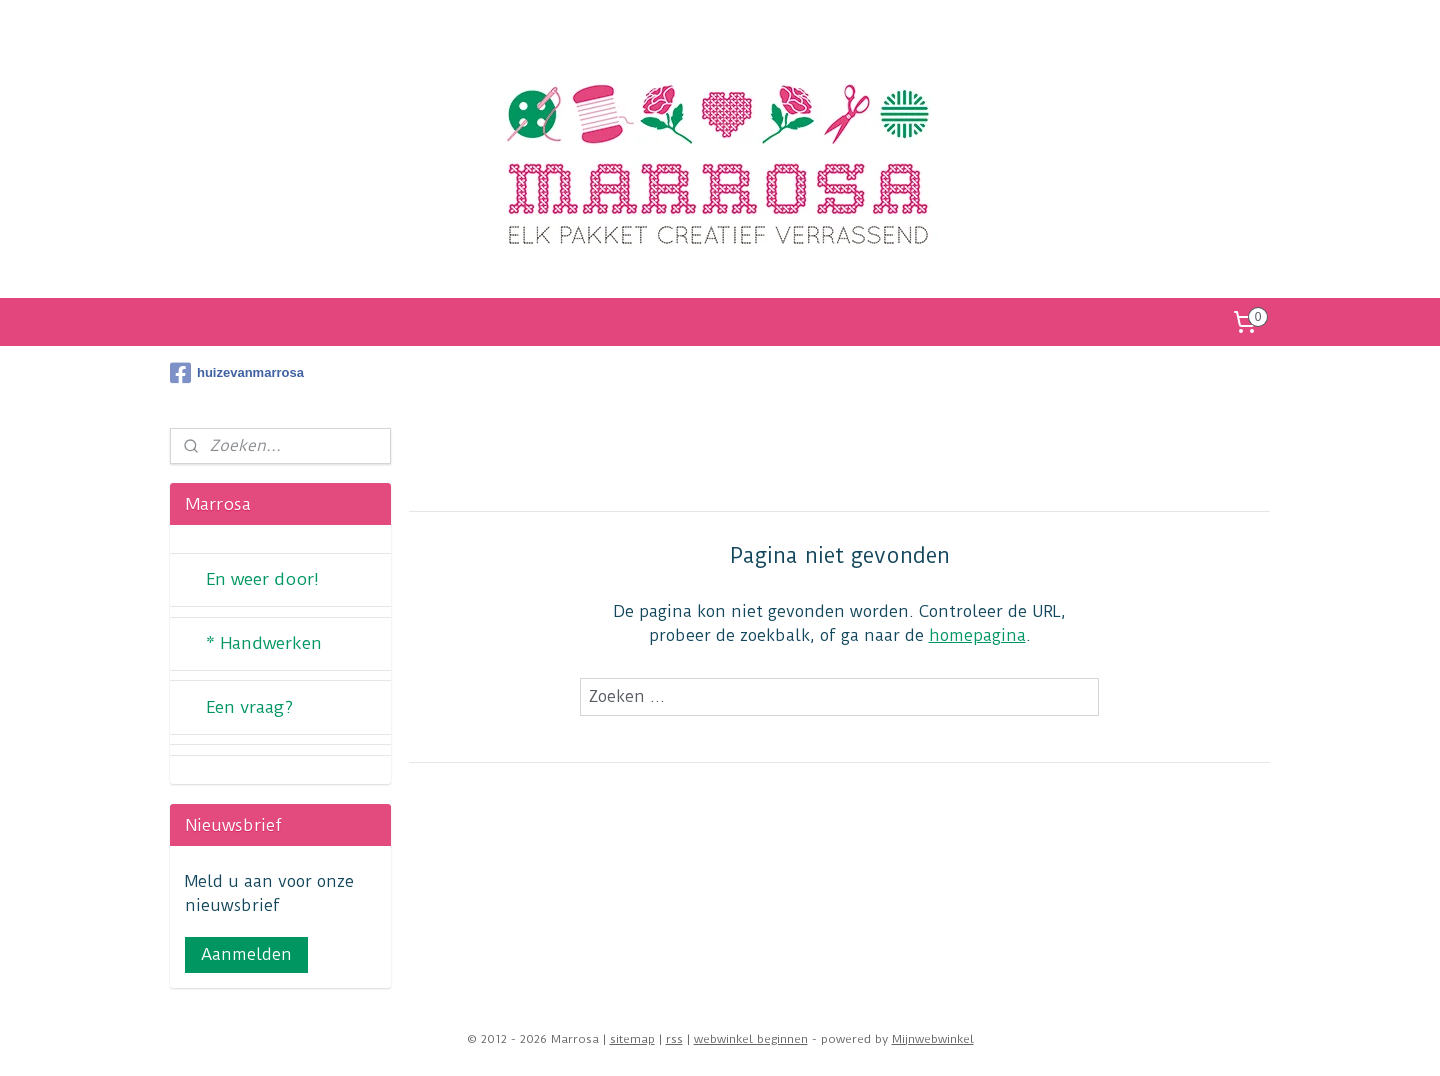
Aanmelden (246, 954)
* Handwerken (264, 643)
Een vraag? (249, 707)
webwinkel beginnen (751, 1039)
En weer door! (262, 579)
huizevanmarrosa (237, 373)
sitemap (632, 1039)
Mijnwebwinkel (933, 1039)
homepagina (977, 635)
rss (674, 1039)
